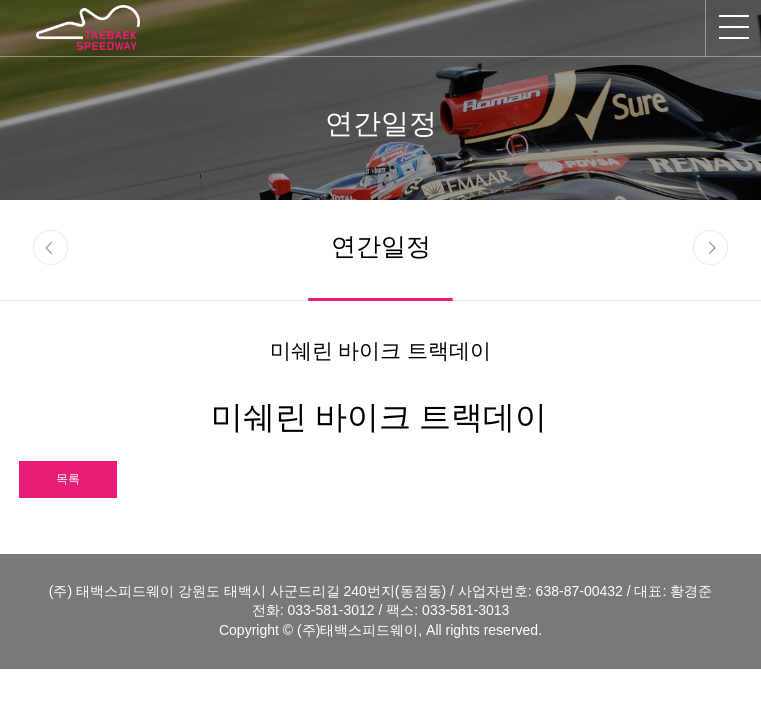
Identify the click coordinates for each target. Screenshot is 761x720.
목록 (68, 479)
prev (50, 247)
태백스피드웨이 (88, 27)
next (710, 247)
